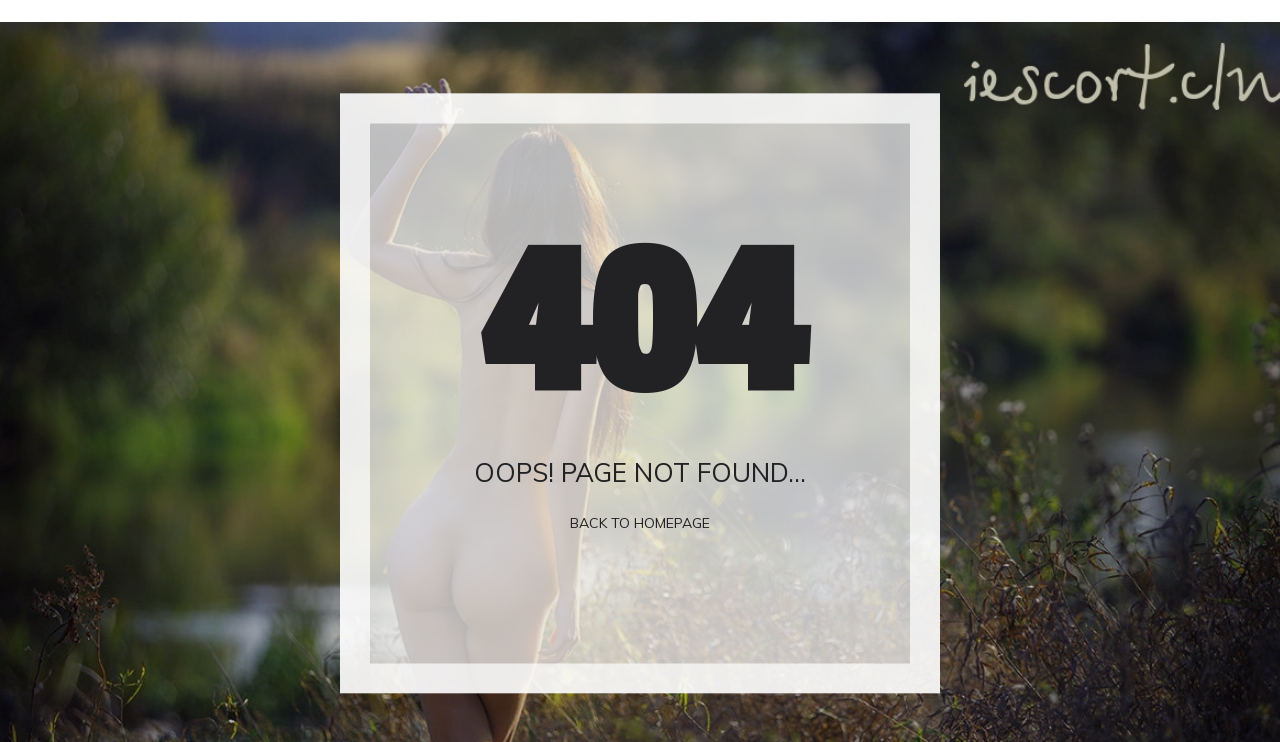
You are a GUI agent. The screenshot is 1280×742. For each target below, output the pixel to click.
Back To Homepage (640, 523)
